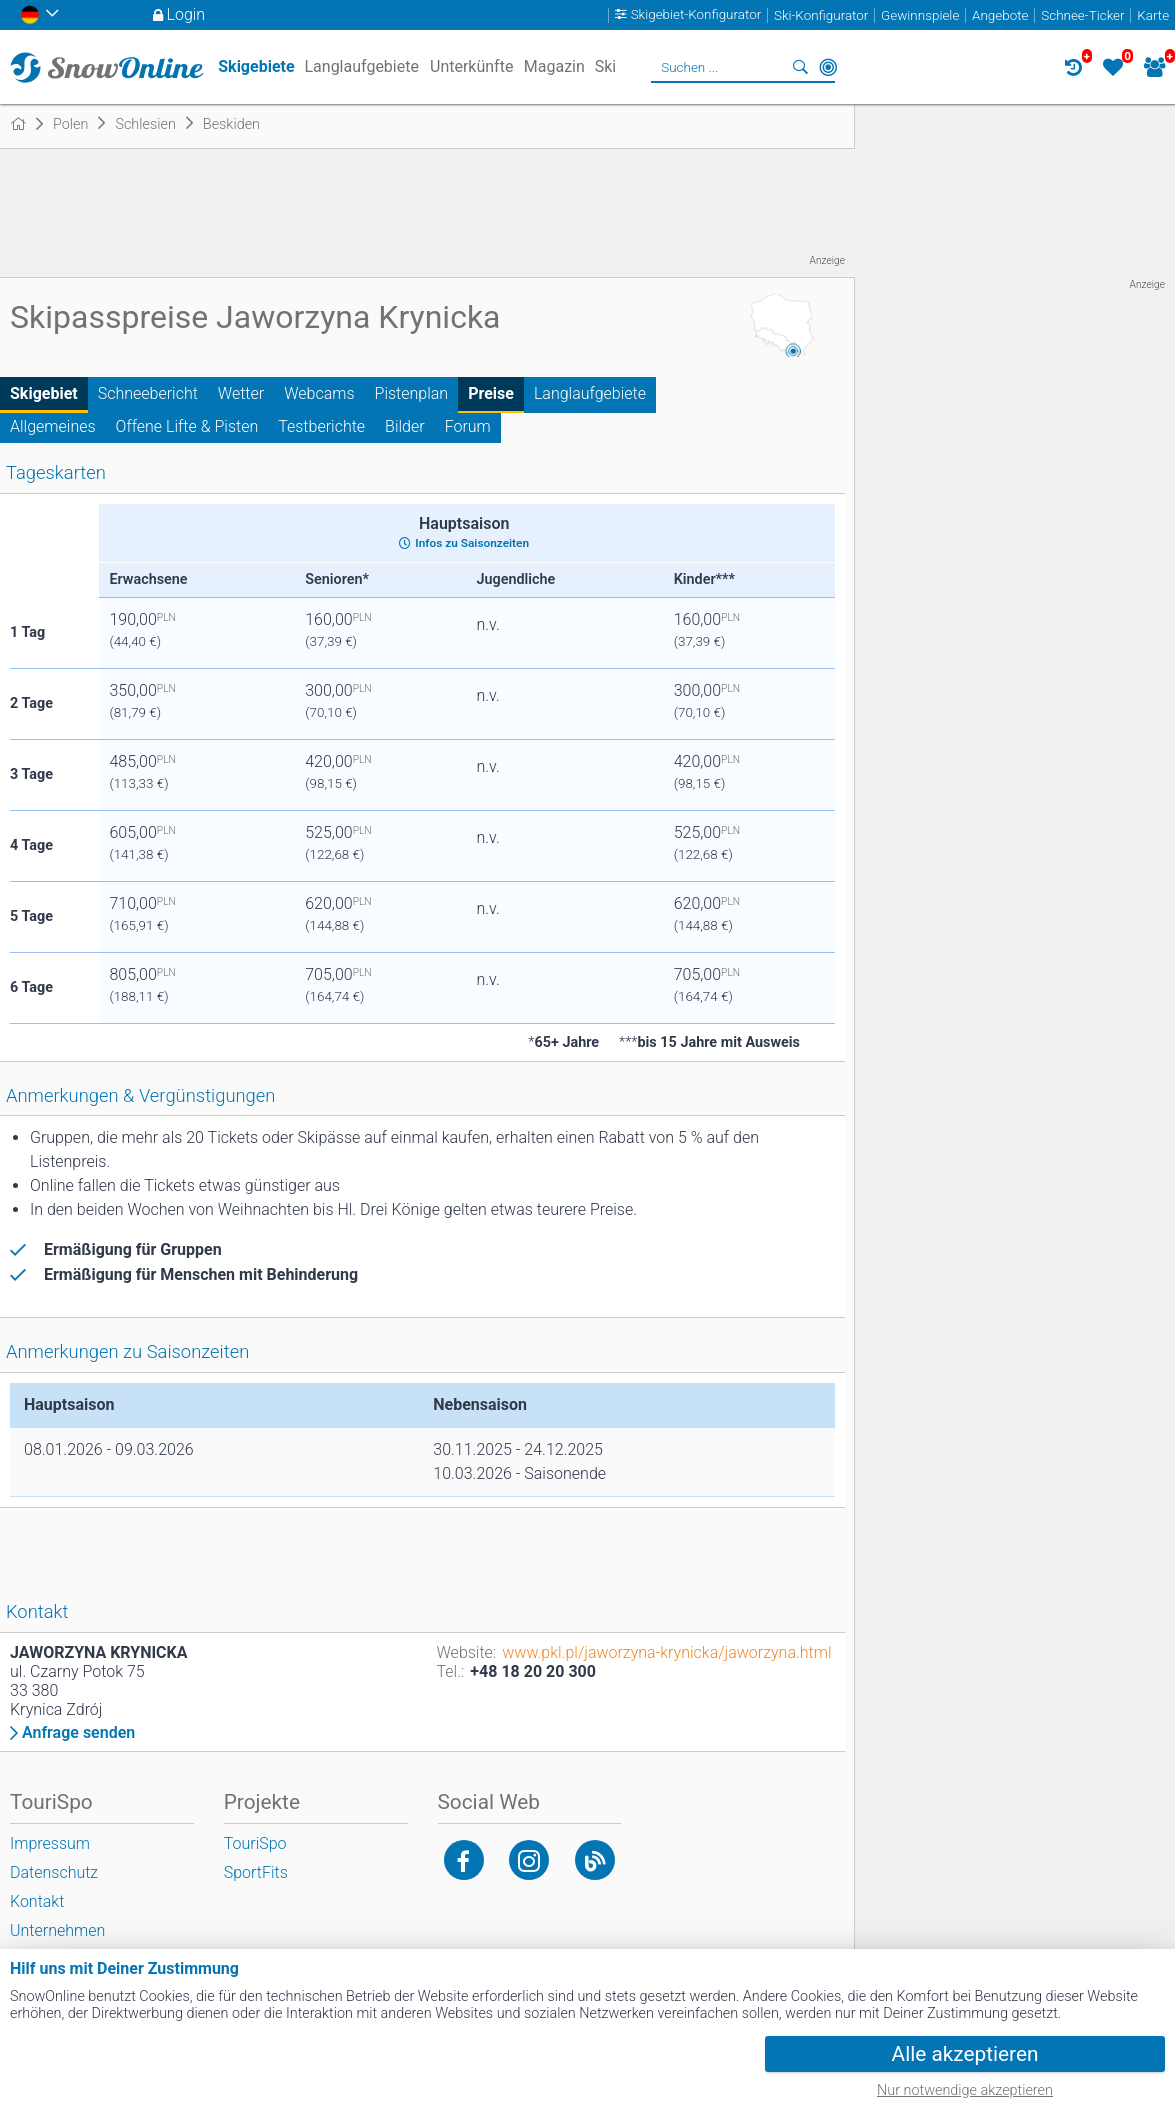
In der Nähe (828, 67)
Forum (468, 426)
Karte (1153, 15)
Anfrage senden (78, 1733)
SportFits (256, 1872)
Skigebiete (256, 66)
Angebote (1000, 15)
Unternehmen (57, 1930)
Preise (491, 393)
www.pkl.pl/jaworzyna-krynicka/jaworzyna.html (666, 1652)
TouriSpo (255, 1843)
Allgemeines (53, 426)
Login (186, 14)
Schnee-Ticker (1082, 15)
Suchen (800, 67)
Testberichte (321, 426)
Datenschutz (54, 1872)
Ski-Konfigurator (821, 15)
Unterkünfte (471, 66)
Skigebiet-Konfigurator (696, 15)
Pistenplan (412, 393)
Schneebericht (148, 393)
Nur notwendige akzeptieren (965, 2090)
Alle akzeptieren (965, 2054)
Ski (606, 66)
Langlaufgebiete (590, 393)
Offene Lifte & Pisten (187, 426)
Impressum (50, 1843)
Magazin (554, 66)
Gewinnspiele (920, 15)
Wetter (241, 393)
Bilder (405, 426)
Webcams (319, 393)
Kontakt (37, 1901)
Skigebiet (44, 393)
